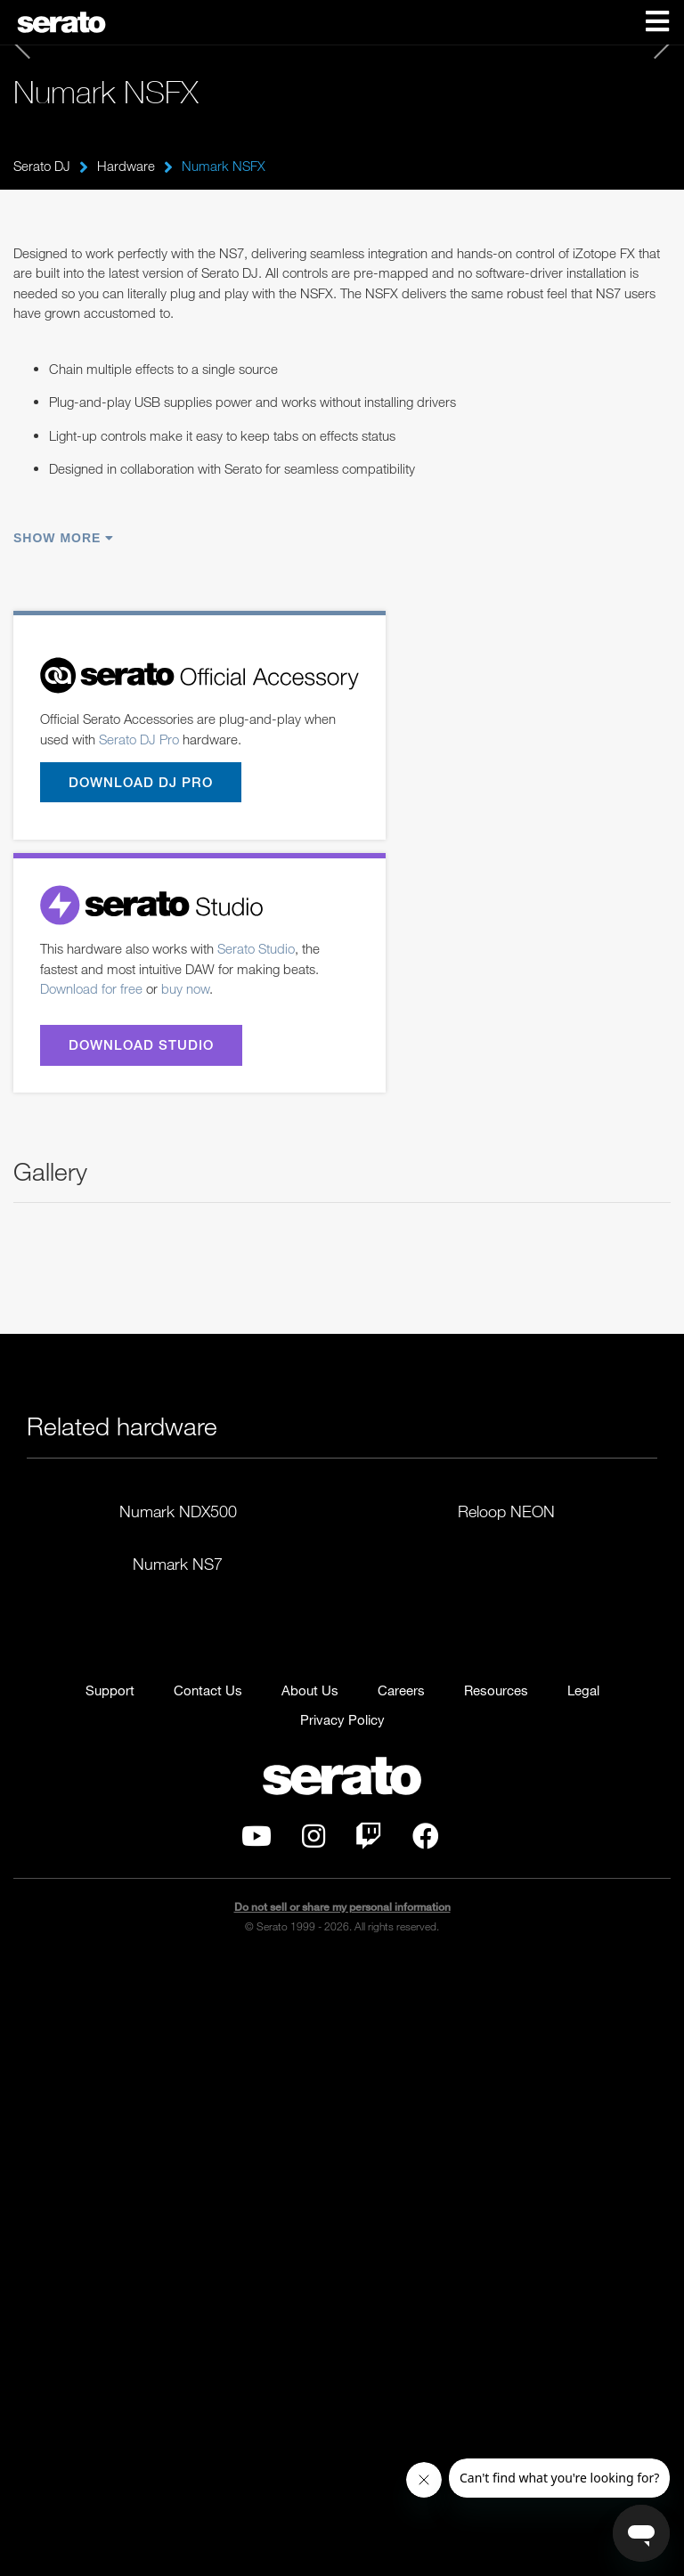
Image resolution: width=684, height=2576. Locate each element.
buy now (185, 989)
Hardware (126, 166)
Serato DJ (41, 166)
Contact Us (208, 2304)
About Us (309, 2304)
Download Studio (141, 1045)
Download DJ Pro (141, 782)
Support (110, 2304)
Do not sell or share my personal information (342, 2519)
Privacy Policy (342, 2332)
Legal (583, 2304)
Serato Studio (256, 949)
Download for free (91, 989)
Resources (496, 2304)
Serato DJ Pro (139, 739)
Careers (401, 2304)
